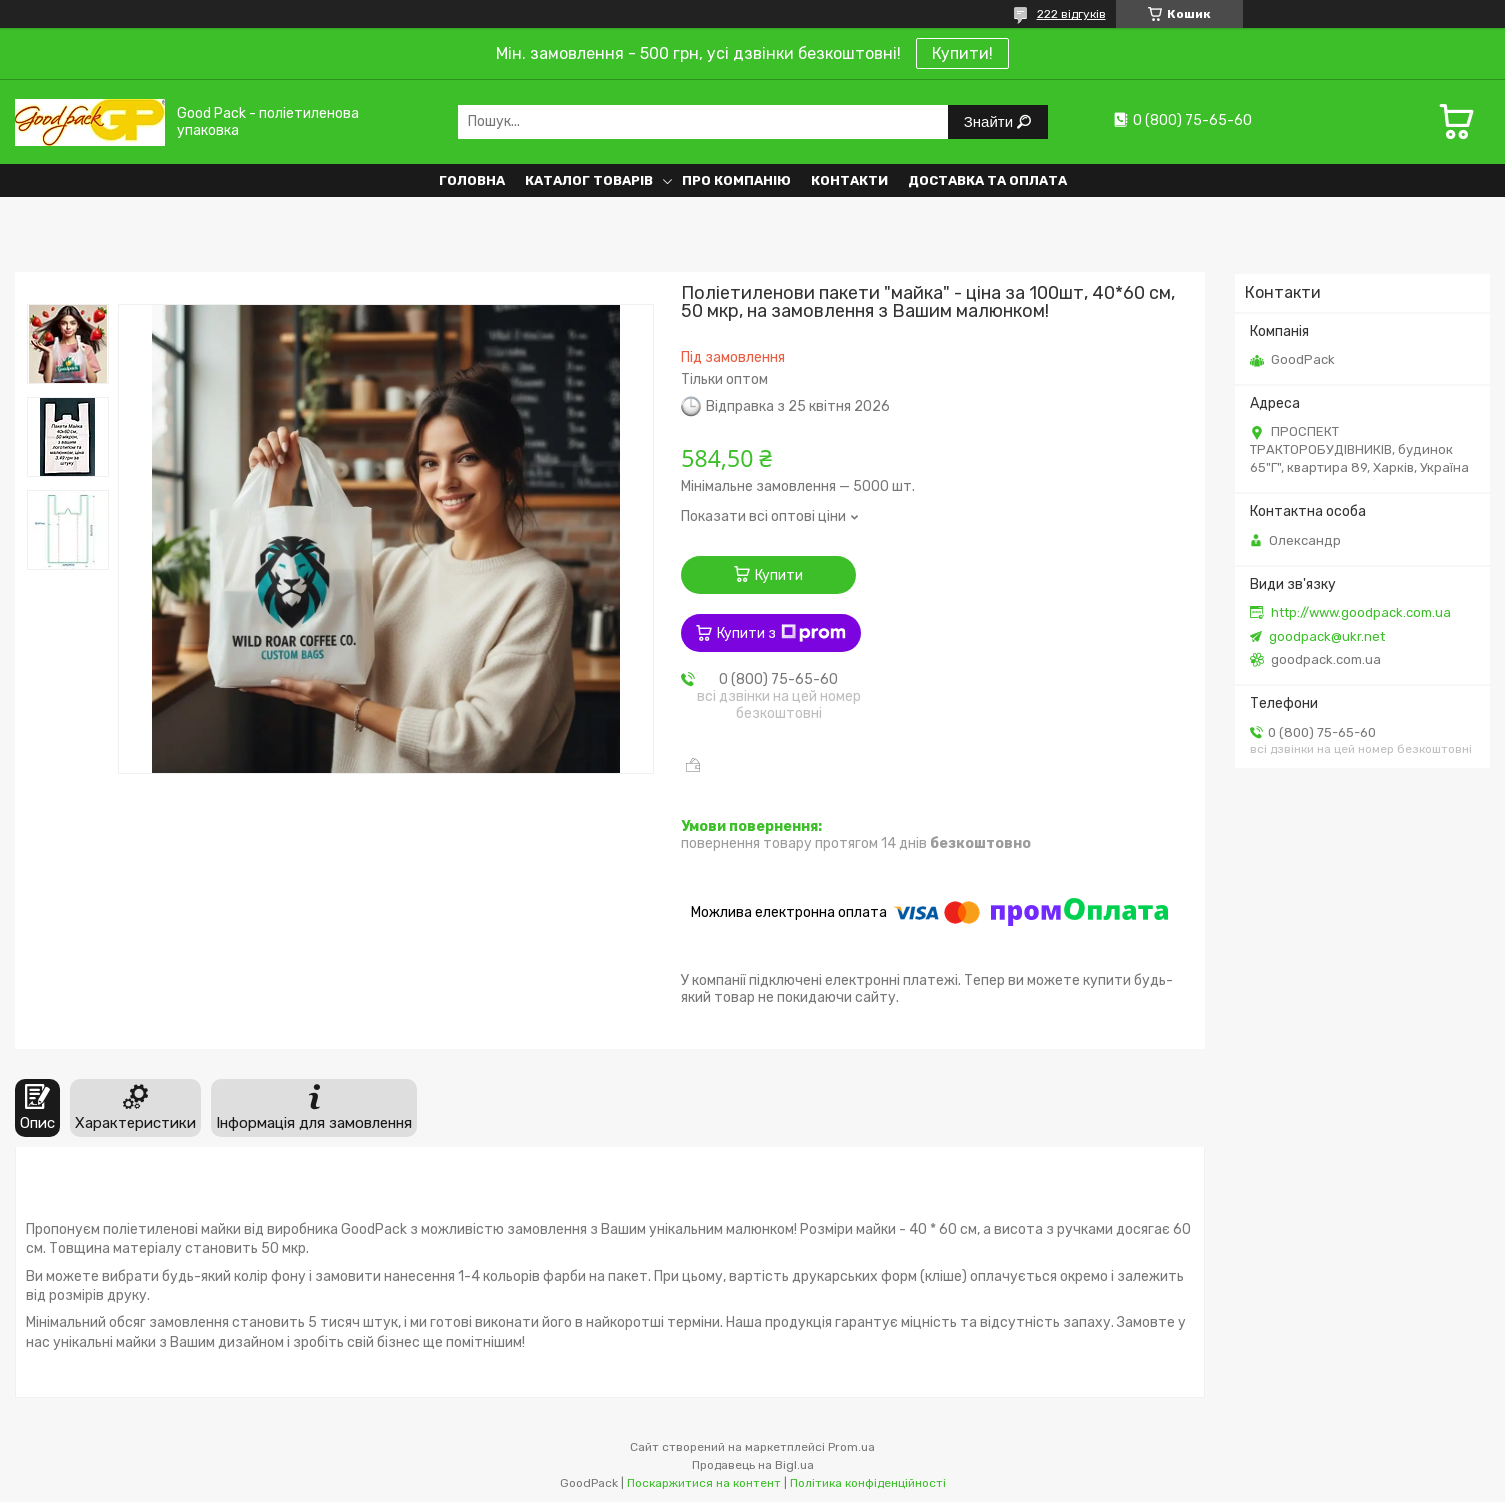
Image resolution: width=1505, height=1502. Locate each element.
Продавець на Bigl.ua (753, 1465)
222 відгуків (1071, 14)
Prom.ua (851, 1447)
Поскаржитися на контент (704, 1483)
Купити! (962, 53)
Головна (472, 180)
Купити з (781, 633)
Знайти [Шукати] (990, 121)
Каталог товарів (589, 180)
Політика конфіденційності (868, 1483)
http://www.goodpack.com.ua (1361, 612)
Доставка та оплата (987, 180)
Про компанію (736, 180)
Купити (779, 575)
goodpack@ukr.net (1327, 636)
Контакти (849, 180)
